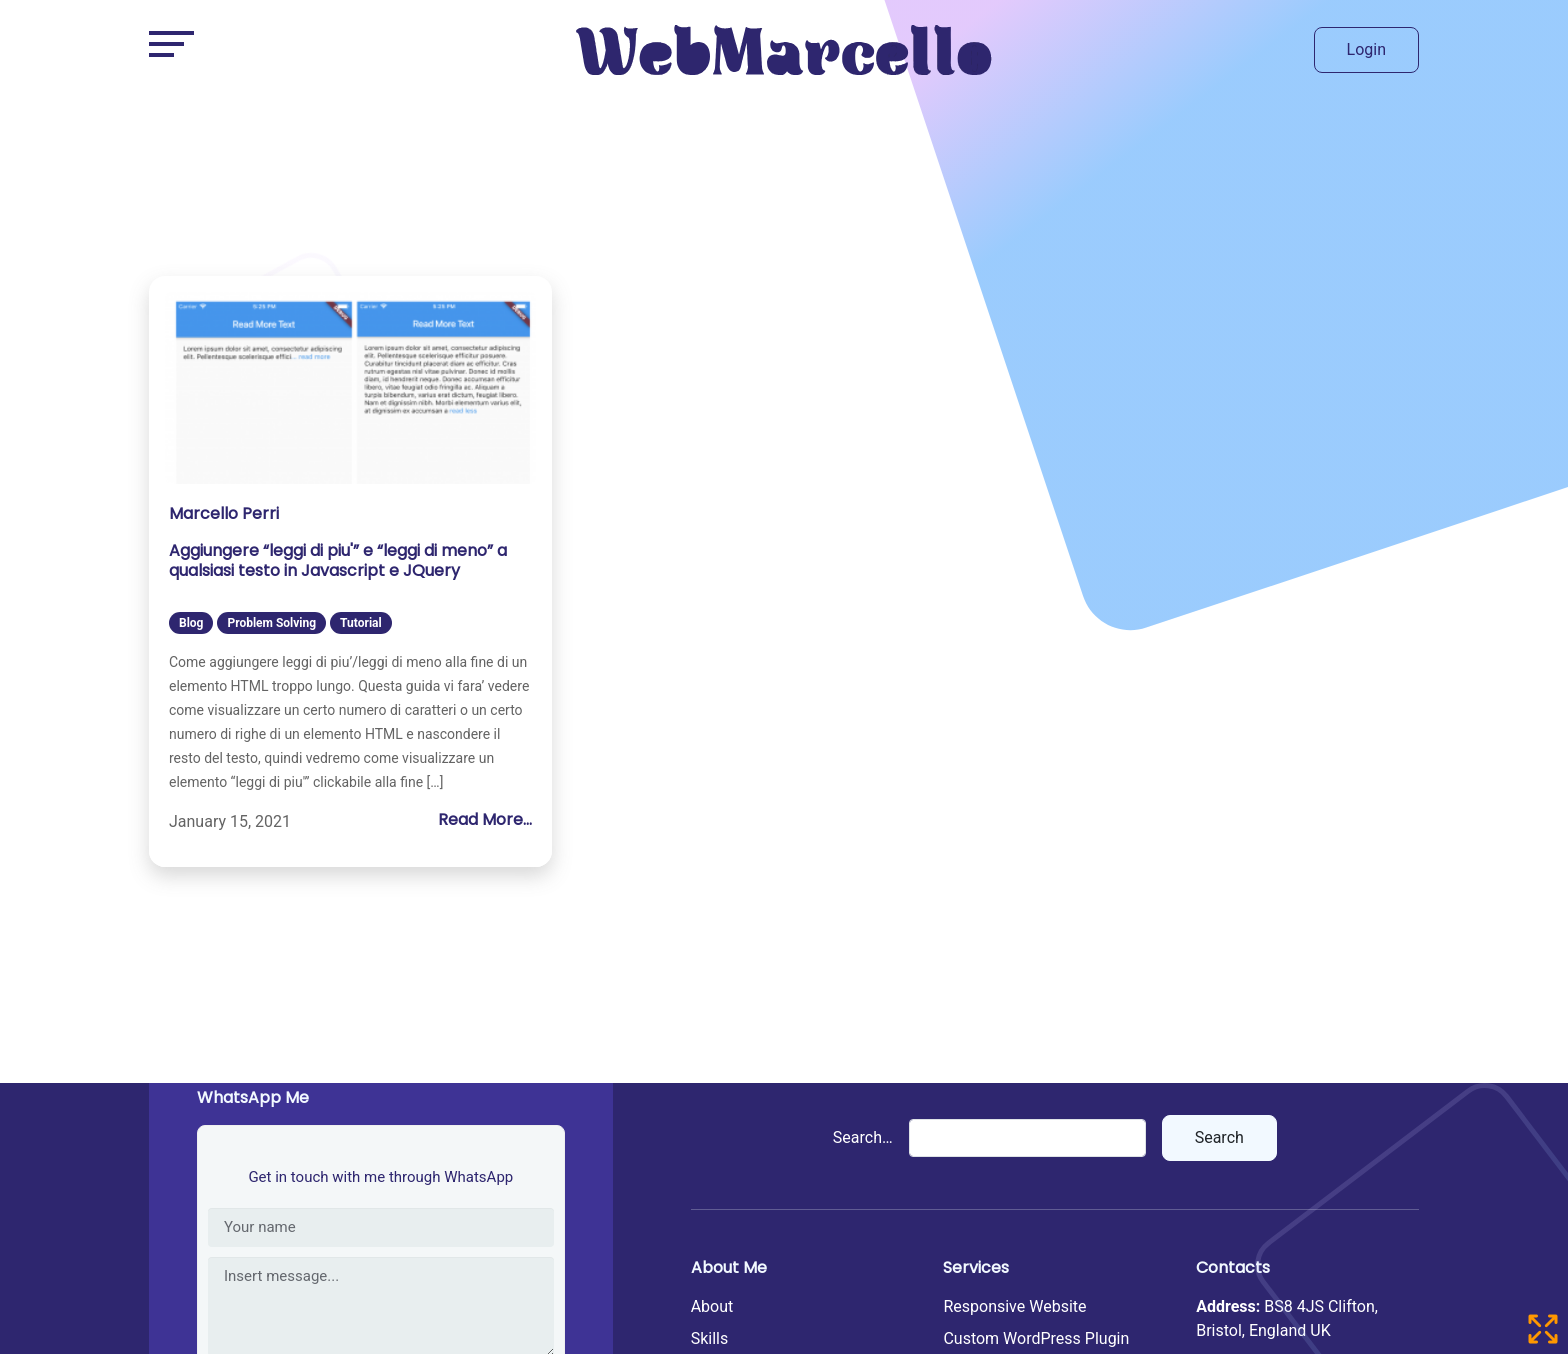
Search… (863, 1137)
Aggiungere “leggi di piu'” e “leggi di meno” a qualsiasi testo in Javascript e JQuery (338, 561)
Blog (191, 623)
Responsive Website (1014, 1306)
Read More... (485, 819)
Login (1366, 49)
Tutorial (361, 623)
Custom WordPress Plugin (1036, 1338)
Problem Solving (271, 623)
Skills (710, 1338)
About (712, 1306)
